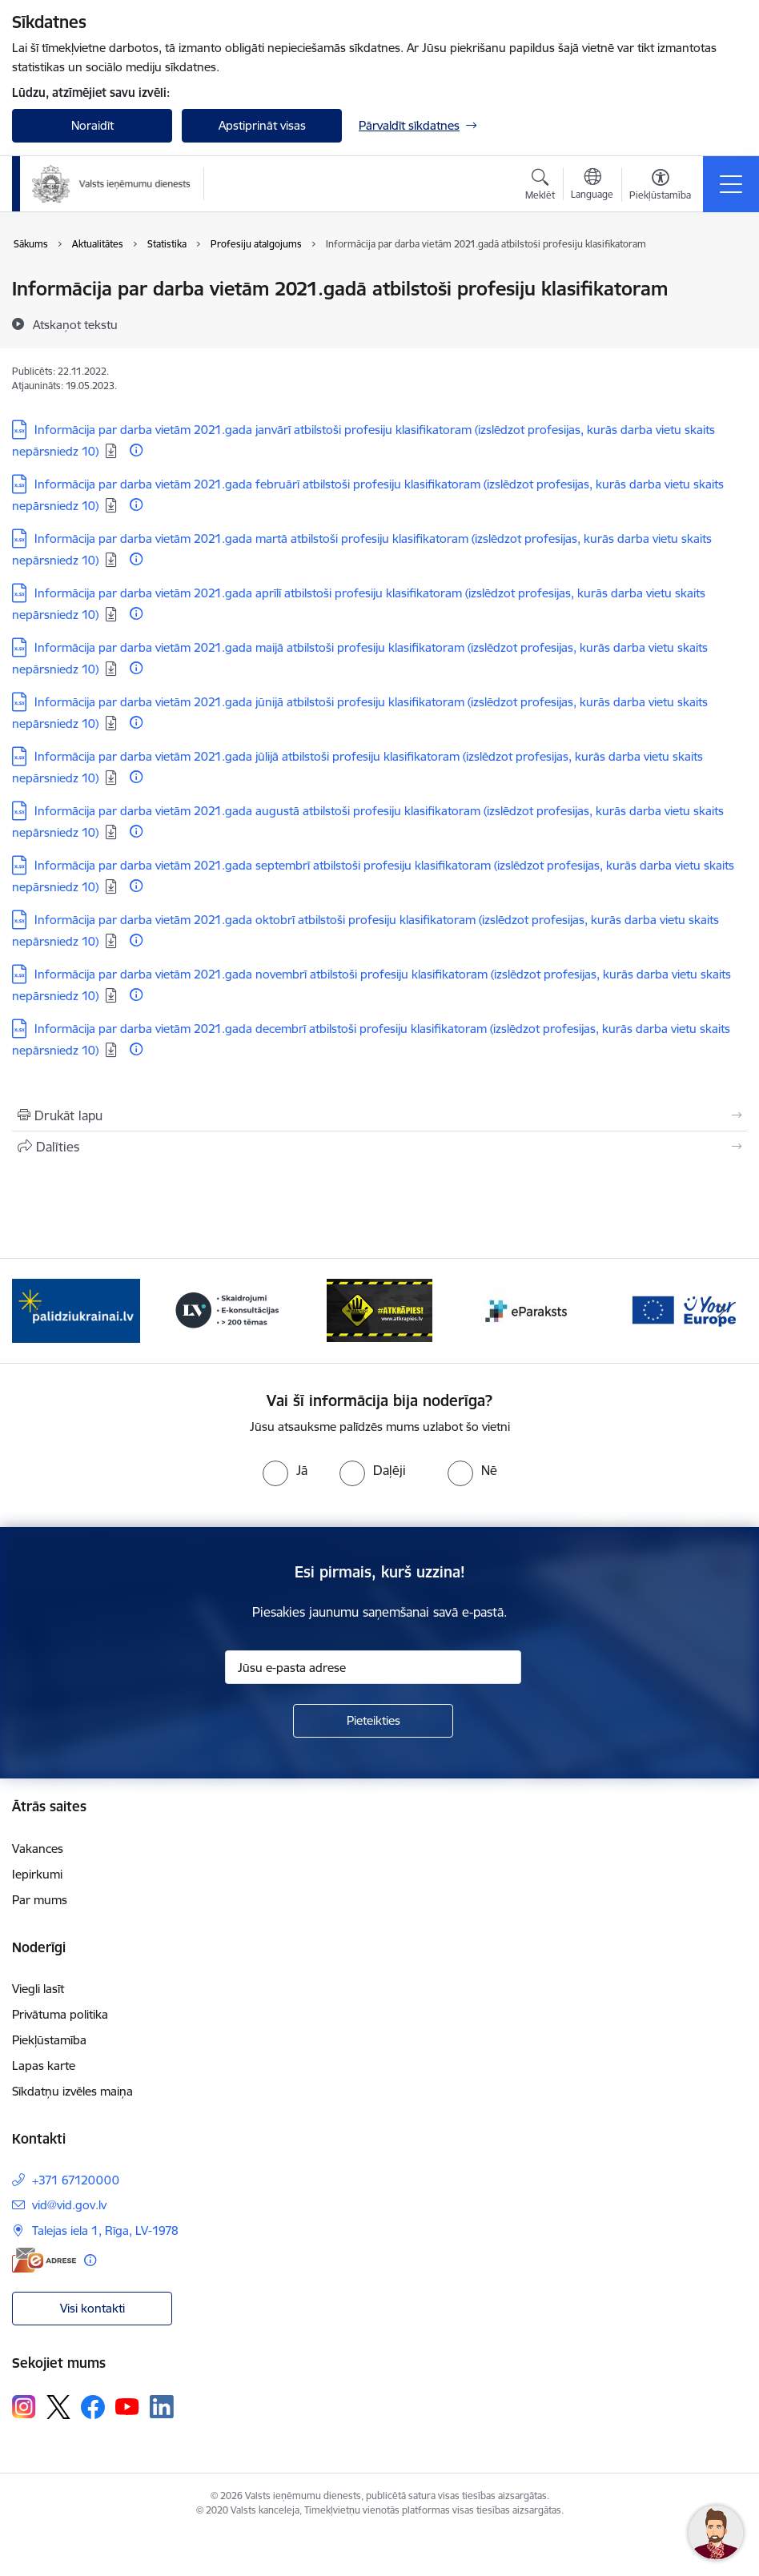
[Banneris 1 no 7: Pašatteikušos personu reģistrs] (75, 1309)
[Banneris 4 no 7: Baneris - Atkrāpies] (531, 1309)
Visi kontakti (92, 2308)
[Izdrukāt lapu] (379, 1115)
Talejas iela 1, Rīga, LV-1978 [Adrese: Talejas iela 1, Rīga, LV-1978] (105, 2230)
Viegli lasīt (38, 1988)
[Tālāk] (721, 1311)
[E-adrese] (44, 2260)
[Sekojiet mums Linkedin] (162, 2407)
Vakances (37, 1848)
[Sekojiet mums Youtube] (127, 2406)
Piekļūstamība (49, 2040)
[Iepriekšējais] (38, 1311)
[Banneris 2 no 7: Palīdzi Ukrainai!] (228, 1309)
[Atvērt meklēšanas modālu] (540, 186)
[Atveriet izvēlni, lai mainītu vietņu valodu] (592, 185)
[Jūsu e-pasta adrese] (373, 1667)
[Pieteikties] (373, 1721)
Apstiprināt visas (262, 125)
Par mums (39, 1899)
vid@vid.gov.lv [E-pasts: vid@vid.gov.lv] (69, 2204)
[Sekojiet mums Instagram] (24, 2406)
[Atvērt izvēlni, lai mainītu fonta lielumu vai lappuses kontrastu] (660, 186)
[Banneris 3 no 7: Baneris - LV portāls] (379, 1309)
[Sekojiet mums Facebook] (93, 2407)
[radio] (285, 1470)
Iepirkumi (37, 1874)
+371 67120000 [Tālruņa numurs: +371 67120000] (75, 2180)
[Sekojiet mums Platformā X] (58, 2407)
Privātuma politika (60, 2014)
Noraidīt (92, 125)
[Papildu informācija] (136, 450)
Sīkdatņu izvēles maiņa (72, 2091)
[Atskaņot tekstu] (75, 324)
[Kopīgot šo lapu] (379, 1146)
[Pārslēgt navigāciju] (731, 184)
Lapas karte (43, 2065)
